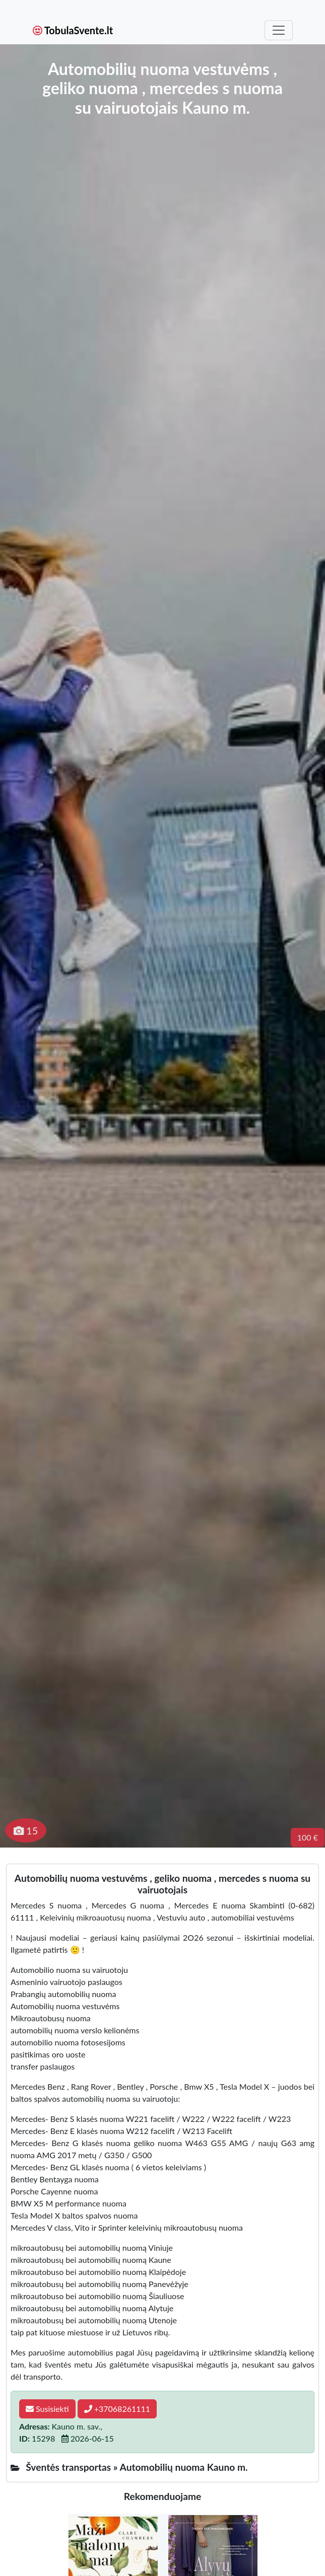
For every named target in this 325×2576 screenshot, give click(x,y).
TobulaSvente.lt (73, 30)
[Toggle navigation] (279, 30)
